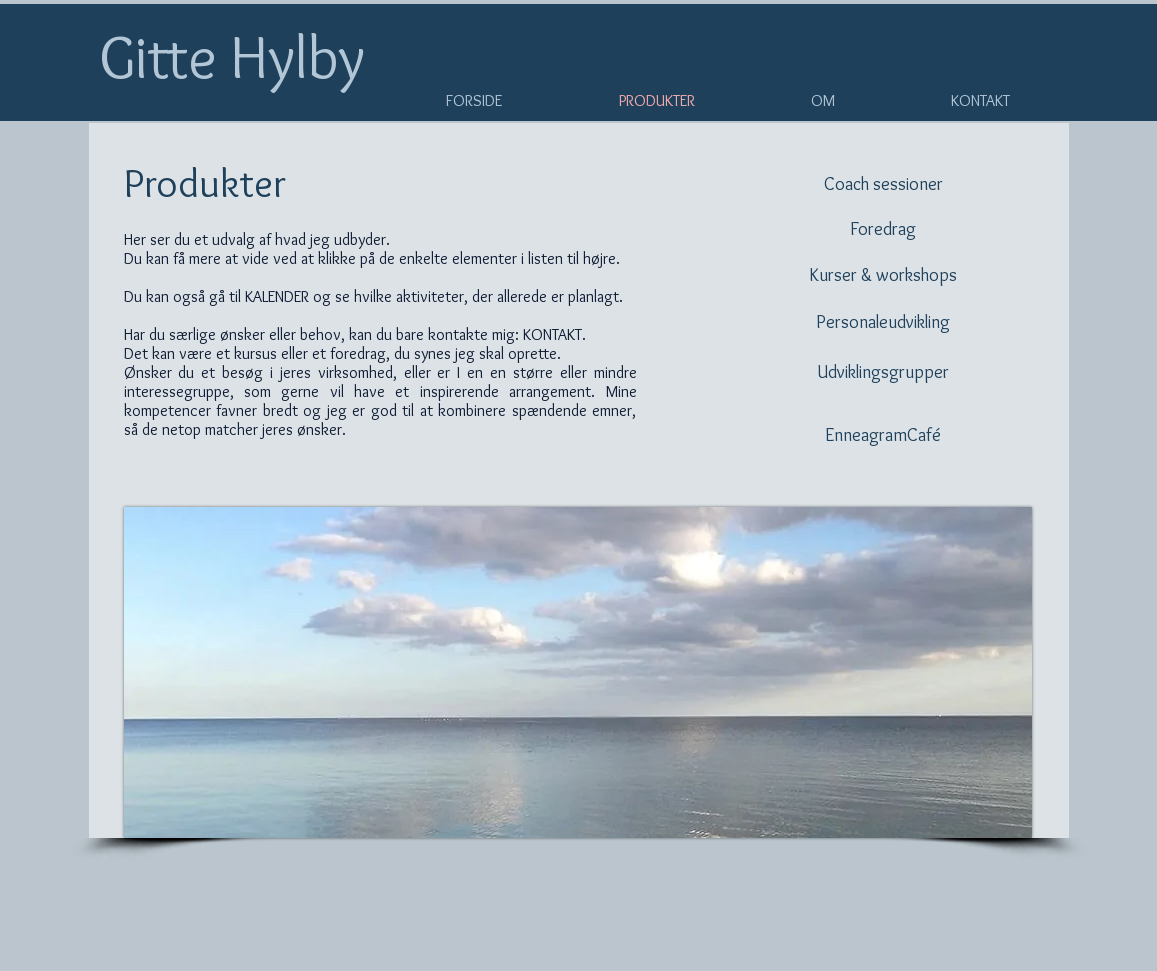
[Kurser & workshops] (883, 275)
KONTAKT (552, 334)
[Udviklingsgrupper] (883, 372)
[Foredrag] (883, 229)
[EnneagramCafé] (883, 435)
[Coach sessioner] (883, 184)
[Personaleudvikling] (883, 322)
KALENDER (277, 296)
